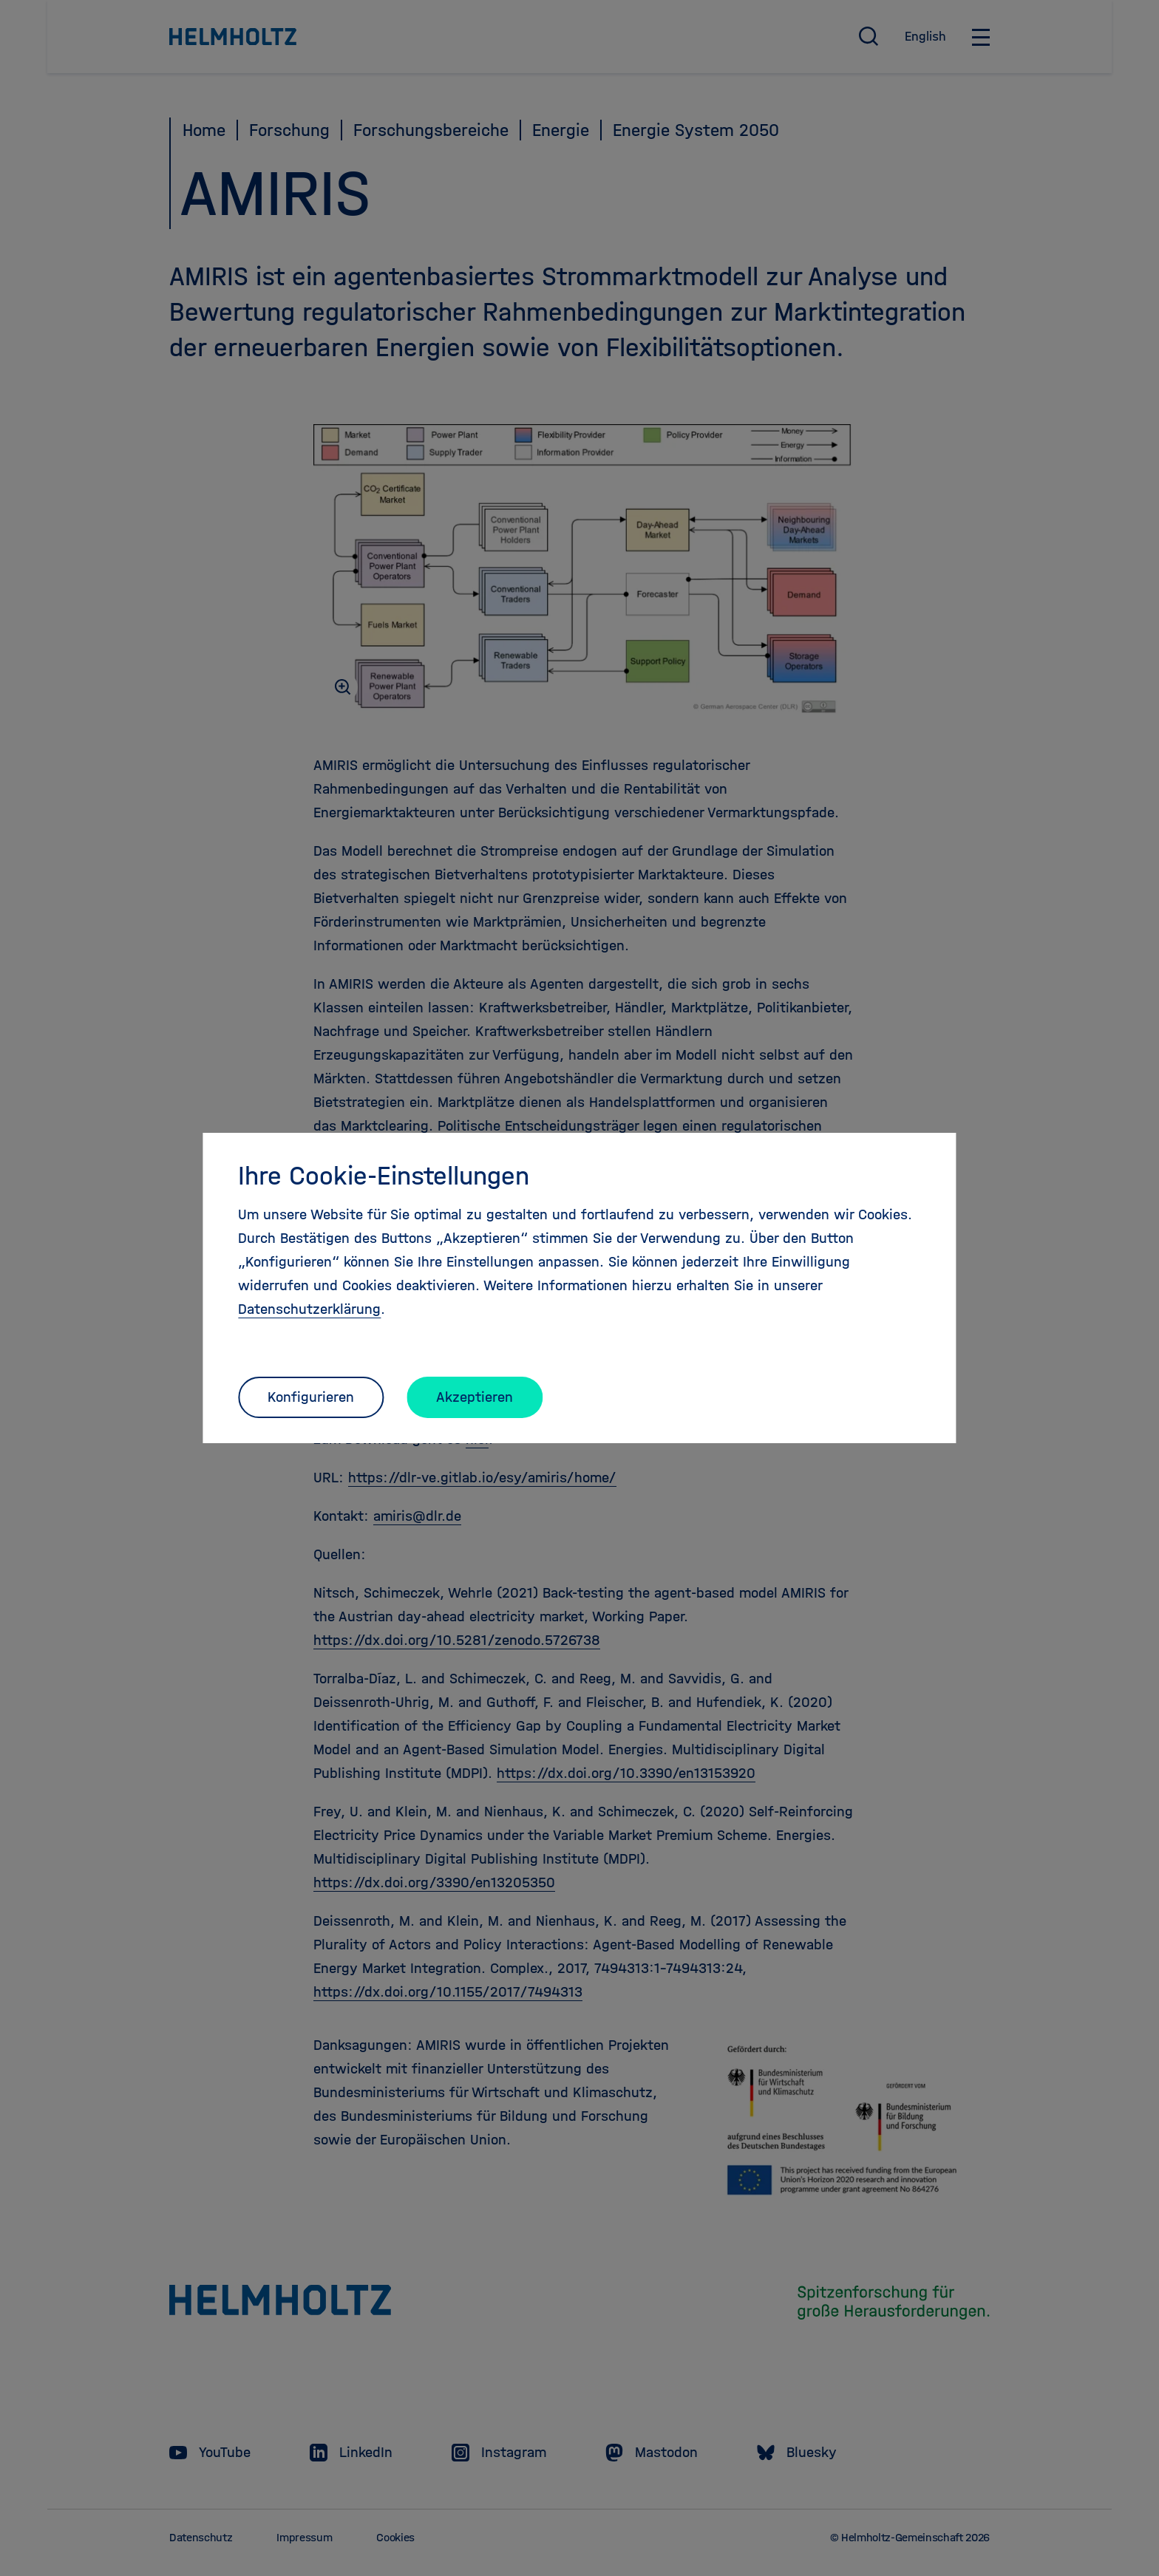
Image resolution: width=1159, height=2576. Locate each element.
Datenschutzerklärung (309, 1309)
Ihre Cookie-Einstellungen (383, 1175)
